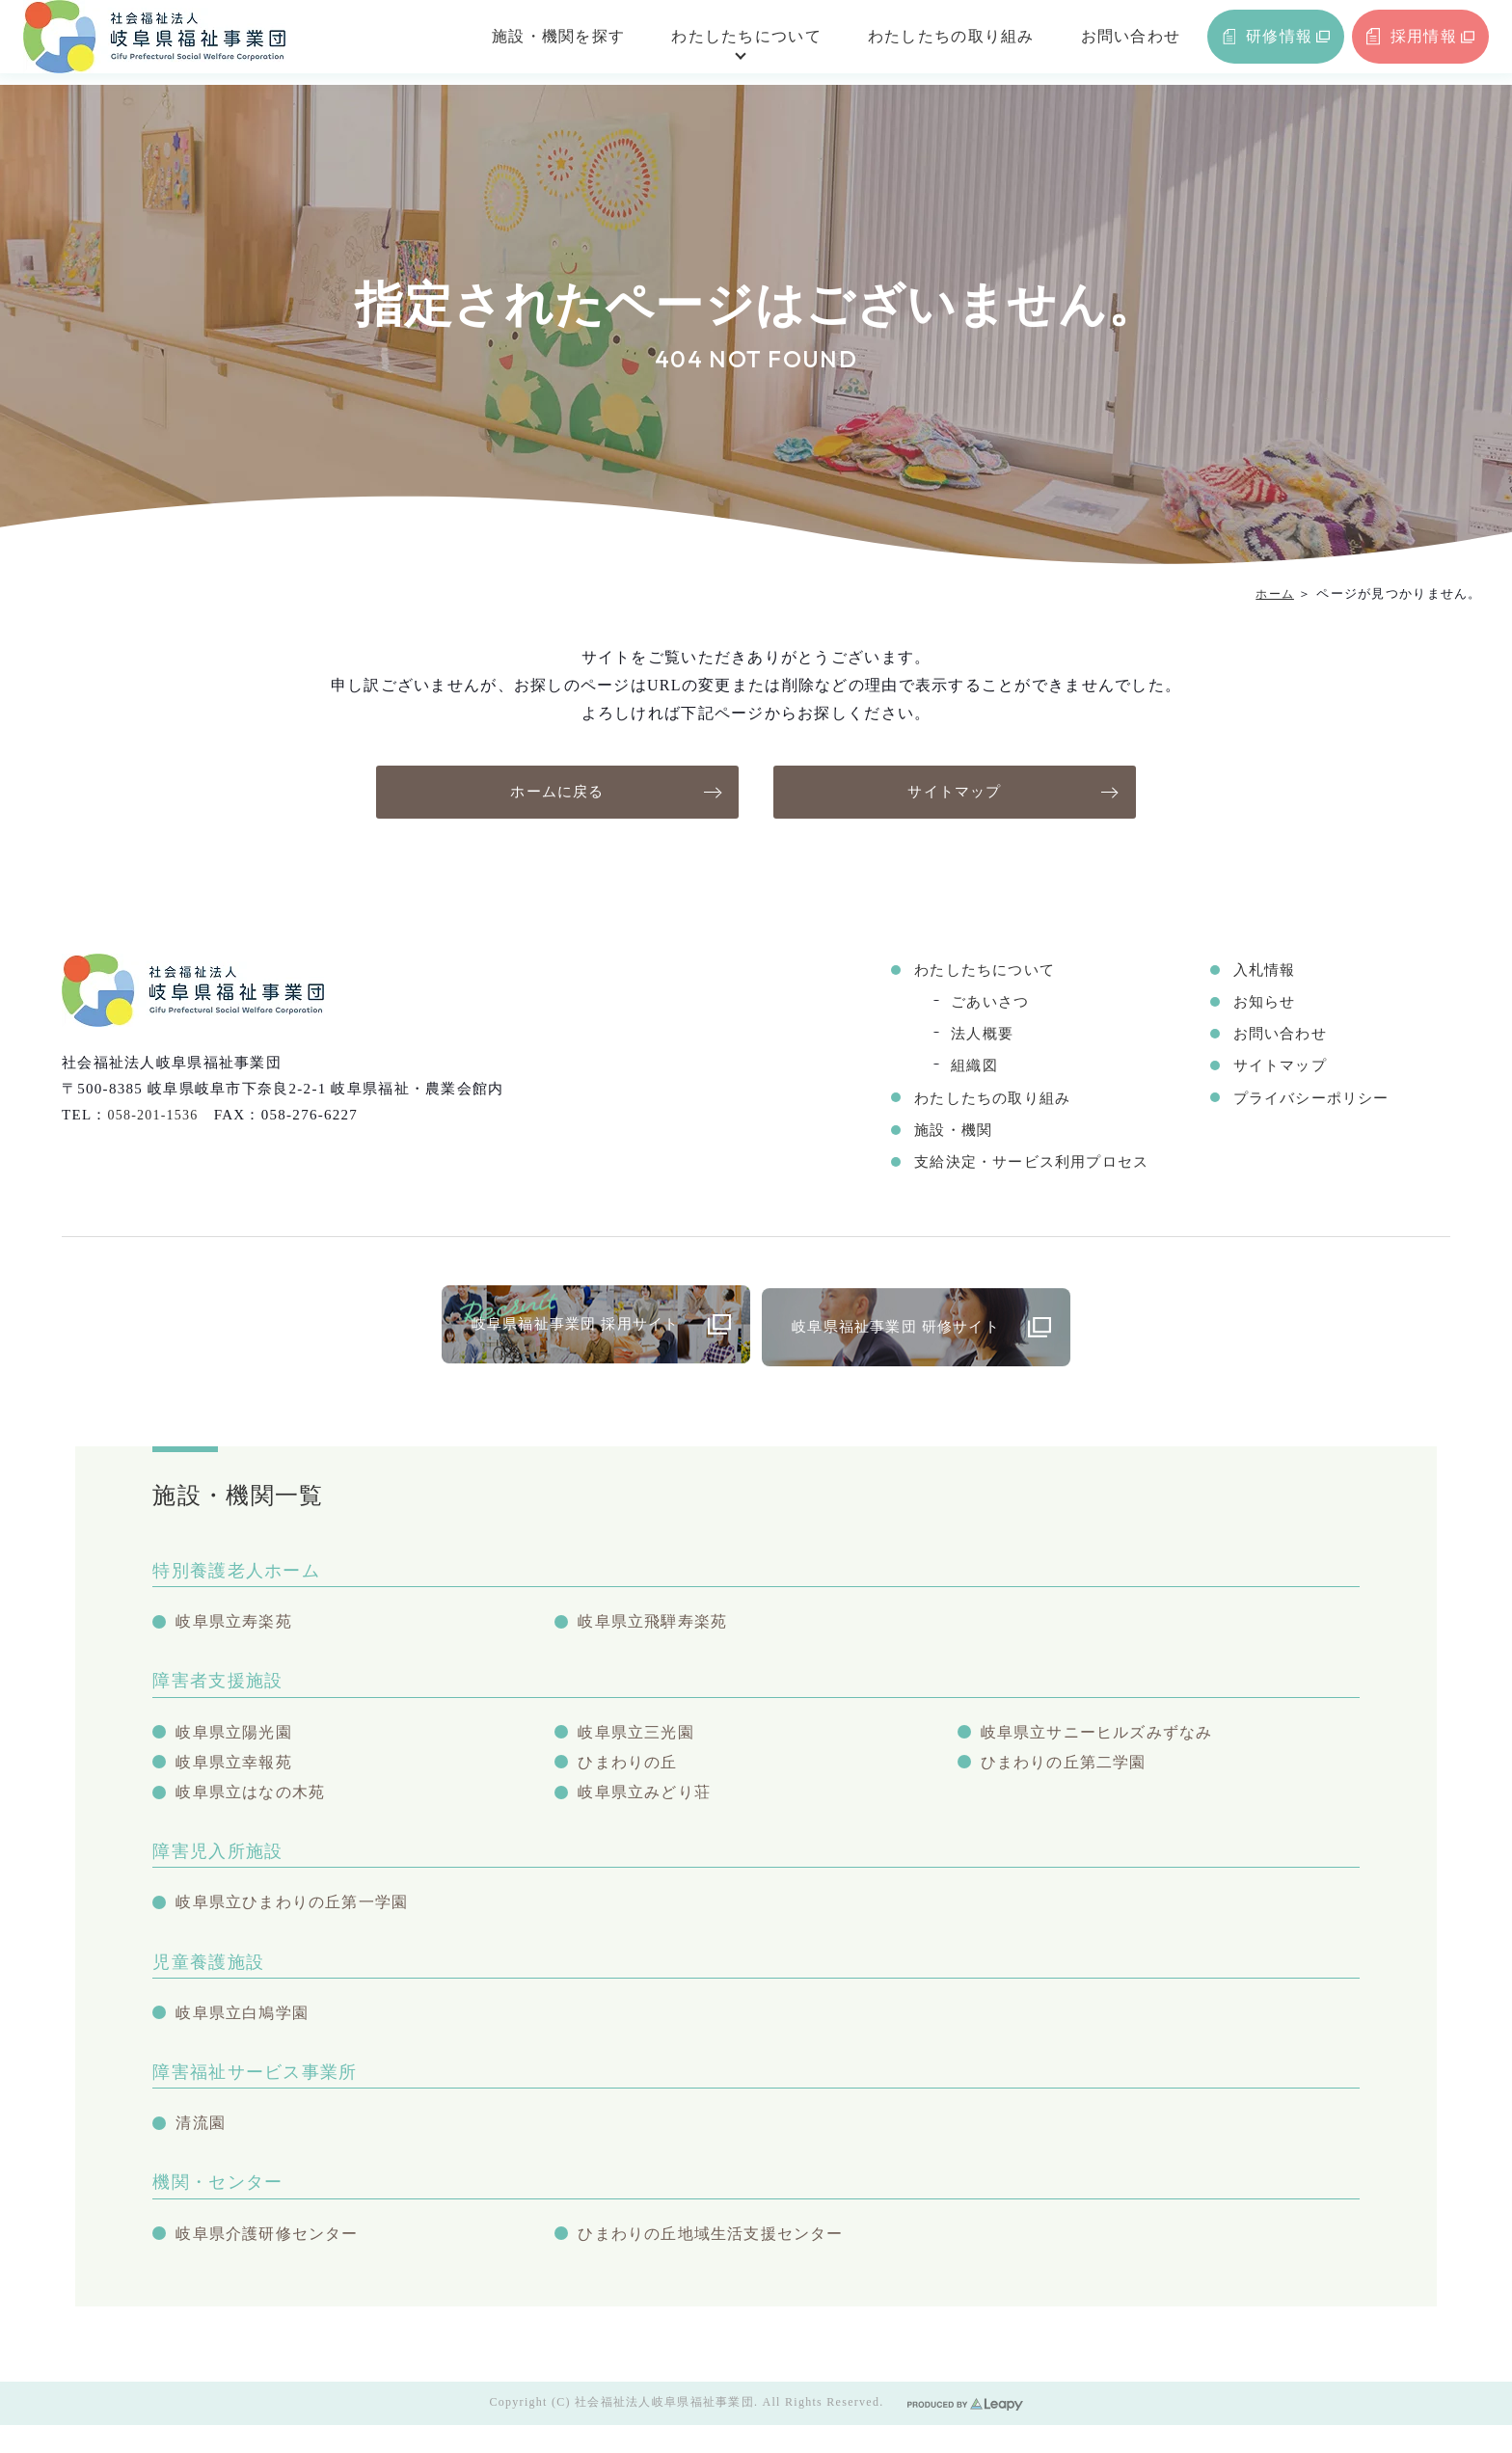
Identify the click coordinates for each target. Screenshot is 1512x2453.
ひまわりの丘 (631, 1774)
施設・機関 (936, 1133)
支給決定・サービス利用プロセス (1020, 1166)
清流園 (202, 2146)
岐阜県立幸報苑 (237, 1774)
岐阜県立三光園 (639, 1741)
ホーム (1273, 593)
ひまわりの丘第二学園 (1069, 1774)
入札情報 (1259, 971)
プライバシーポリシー (1309, 1101)
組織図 (957, 1069)
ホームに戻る (557, 792)
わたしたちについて (715, 42)
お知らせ (1259, 1004)
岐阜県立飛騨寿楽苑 (657, 1628)
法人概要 (965, 1036)
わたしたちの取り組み (920, 42)
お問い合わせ (1099, 42)
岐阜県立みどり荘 (648, 1806)
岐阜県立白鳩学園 (246, 2033)
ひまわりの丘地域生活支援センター (718, 2260)
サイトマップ (954, 792)
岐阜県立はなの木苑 (255, 1806)
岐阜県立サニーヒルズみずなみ (1104, 1741)
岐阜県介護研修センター (272, 2260)
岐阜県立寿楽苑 (237, 1628)
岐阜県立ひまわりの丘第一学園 (299, 1920)
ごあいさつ (973, 1004)
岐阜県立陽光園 (237, 1741)
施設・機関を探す (527, 42)
